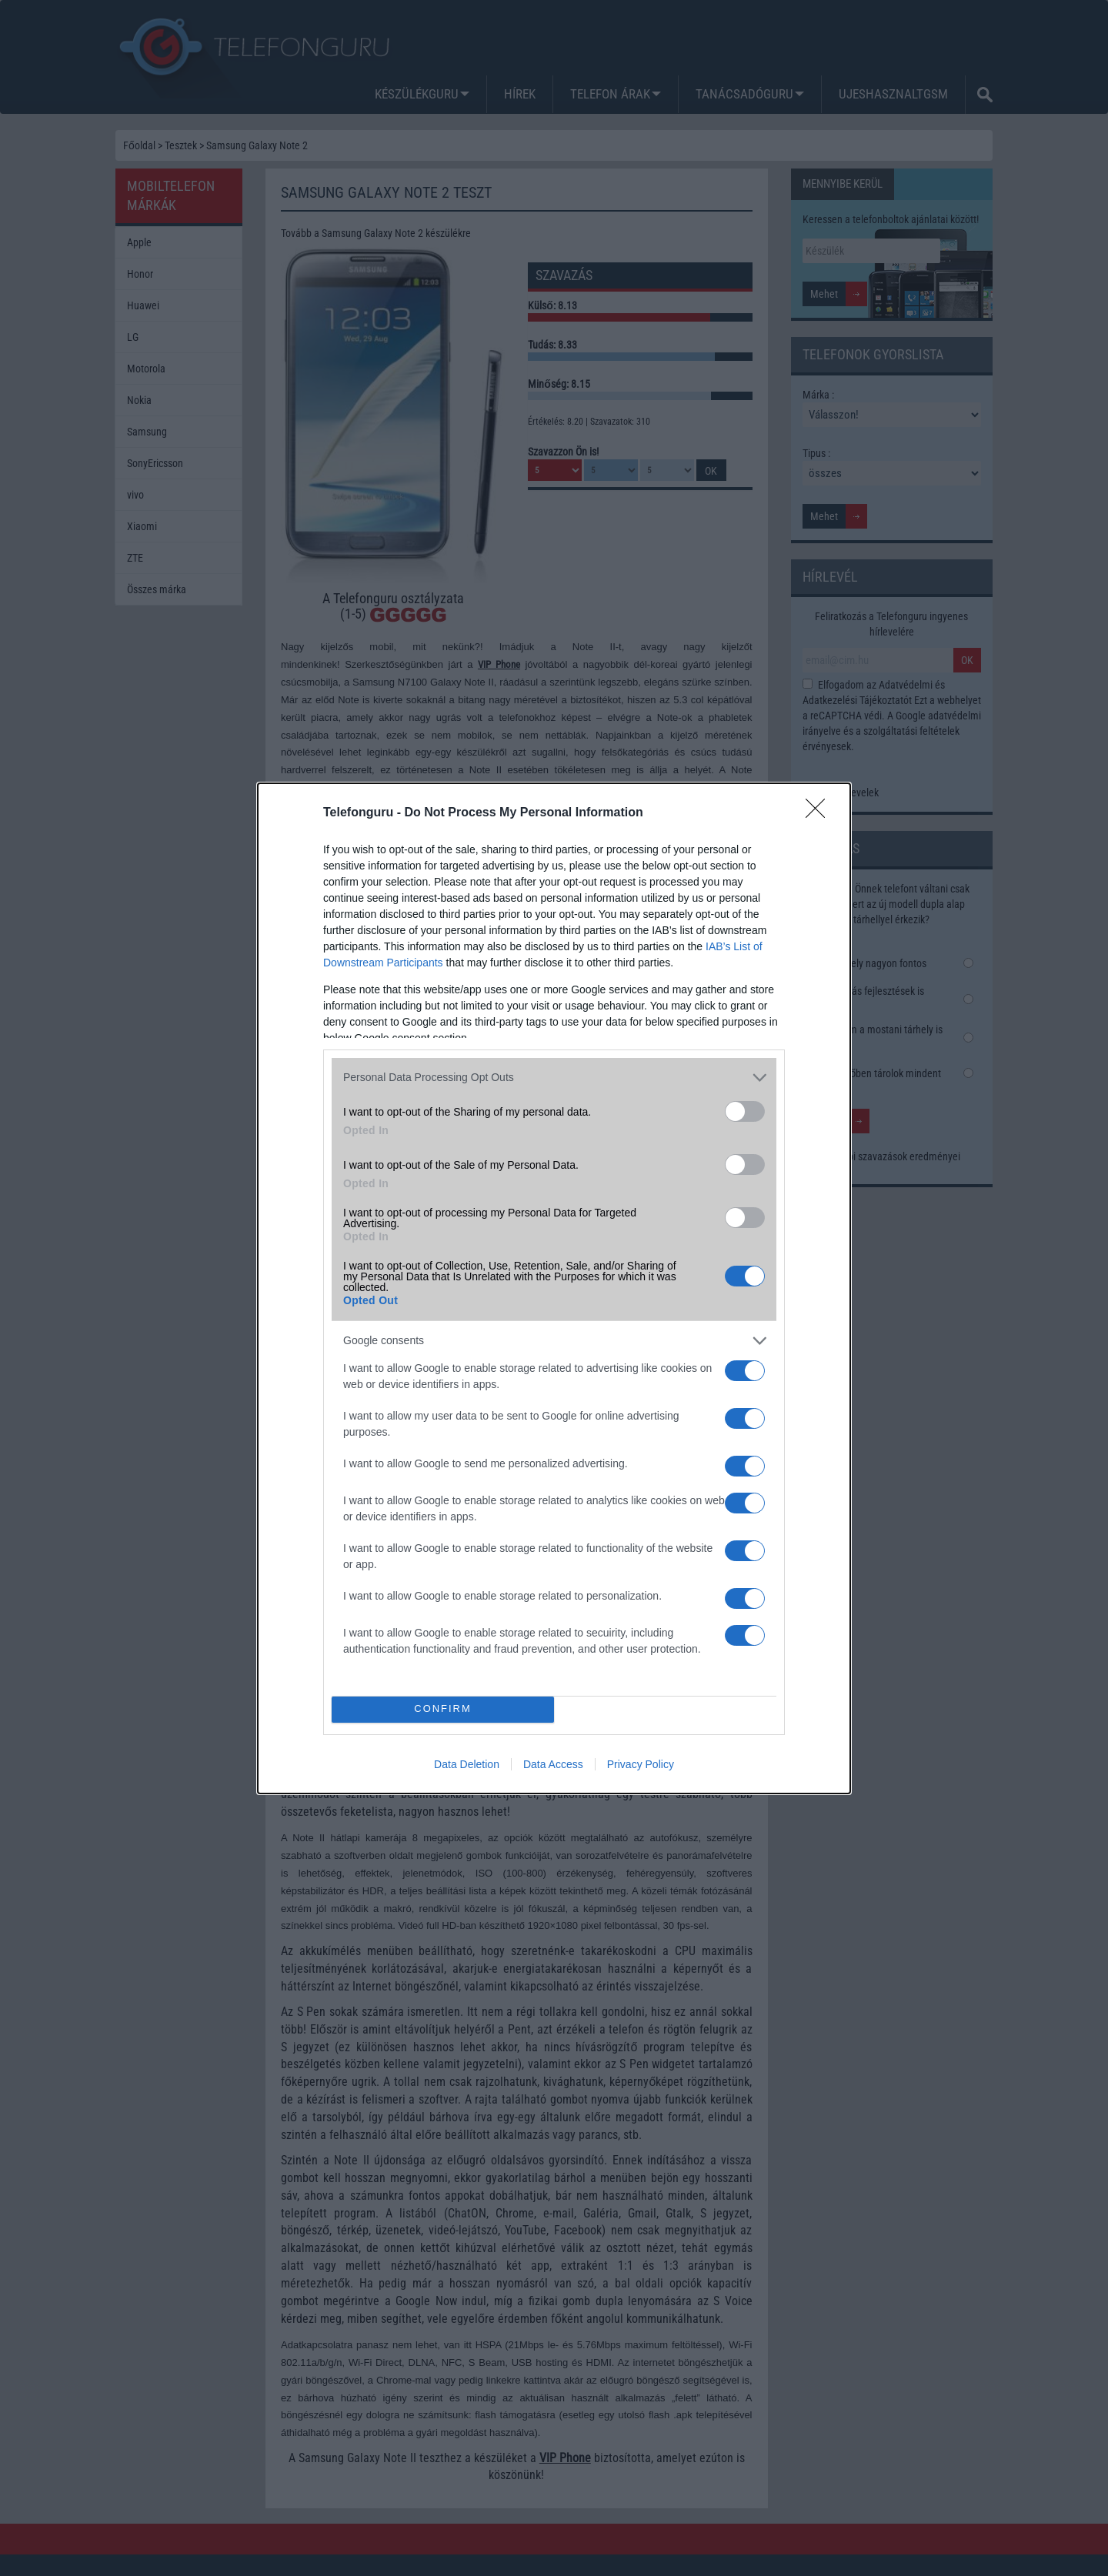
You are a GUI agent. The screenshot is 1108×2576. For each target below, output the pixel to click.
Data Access (553, 1764)
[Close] (820, 813)
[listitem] (554, 1077)
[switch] (745, 1111)
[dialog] (554, 1288)
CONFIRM (443, 1709)
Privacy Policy (640, 1764)
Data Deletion (466, 1764)
